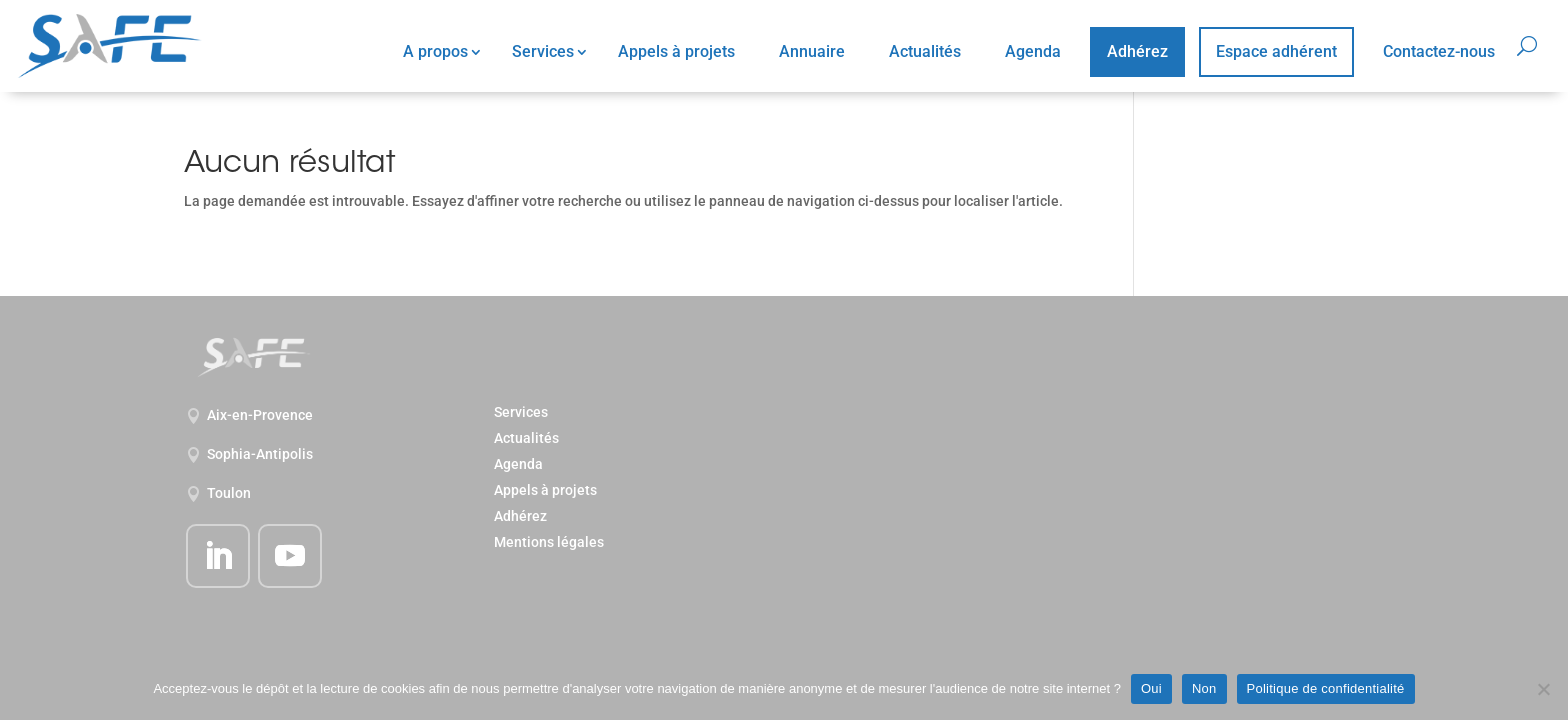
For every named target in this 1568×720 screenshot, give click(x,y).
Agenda (1033, 51)
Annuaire (812, 51)
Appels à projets (676, 51)
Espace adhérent (1276, 51)
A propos (435, 51)
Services (543, 51)
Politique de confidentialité (1326, 688)
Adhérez (1137, 51)
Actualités (925, 51)
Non (1204, 688)
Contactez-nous (1439, 51)
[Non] (1543, 689)
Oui (1151, 688)
